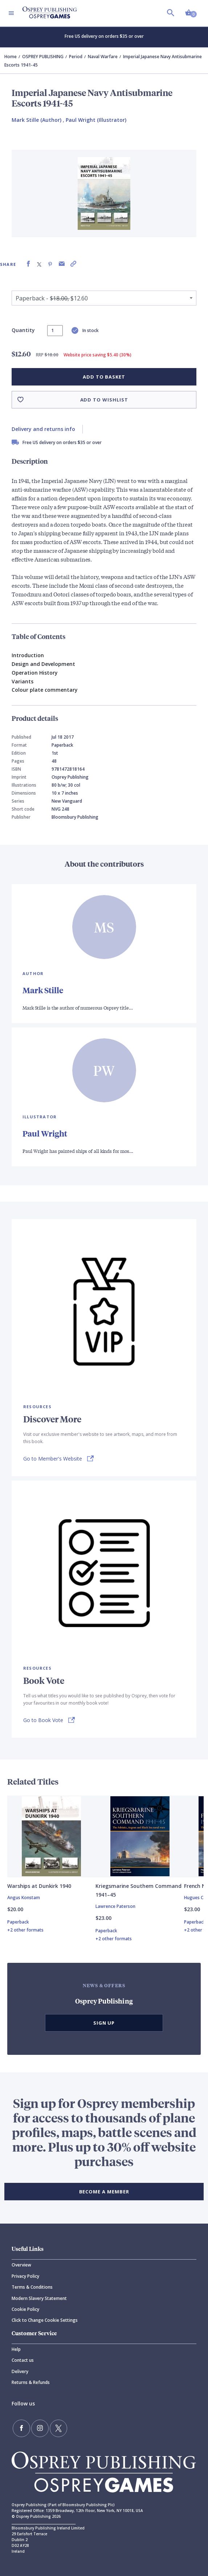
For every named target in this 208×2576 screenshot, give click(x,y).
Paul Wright (45, 1133)
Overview (21, 2265)
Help (16, 2349)
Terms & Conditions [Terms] (32, 2287)
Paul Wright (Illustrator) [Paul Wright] (96, 119)
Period (75, 56)
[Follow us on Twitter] (58, 2428)
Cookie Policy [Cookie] (25, 2309)
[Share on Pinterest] (50, 264)
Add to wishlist (104, 399)
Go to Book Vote (43, 1720)
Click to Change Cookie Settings (45, 2320)
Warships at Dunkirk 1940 (39, 1885)
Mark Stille (43, 990)
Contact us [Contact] (23, 2360)
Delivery (20, 2371)
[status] (55, 330)
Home (10, 56)
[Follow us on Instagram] (40, 2428)
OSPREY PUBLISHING (43, 56)
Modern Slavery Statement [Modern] (39, 2298)
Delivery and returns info (43, 429)
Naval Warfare (103, 56)
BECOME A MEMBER (104, 2191)
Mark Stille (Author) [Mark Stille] (36, 119)
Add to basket (104, 377)
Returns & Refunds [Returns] (31, 2382)
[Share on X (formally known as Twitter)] (39, 264)
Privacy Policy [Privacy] (25, 2276)
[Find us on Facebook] (21, 2428)
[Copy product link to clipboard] (73, 264)
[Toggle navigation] (11, 13)
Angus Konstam (23, 1897)
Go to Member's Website (52, 1458)
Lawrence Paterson (115, 1906)
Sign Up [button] (104, 2023)
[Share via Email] (62, 264)
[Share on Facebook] (28, 264)
